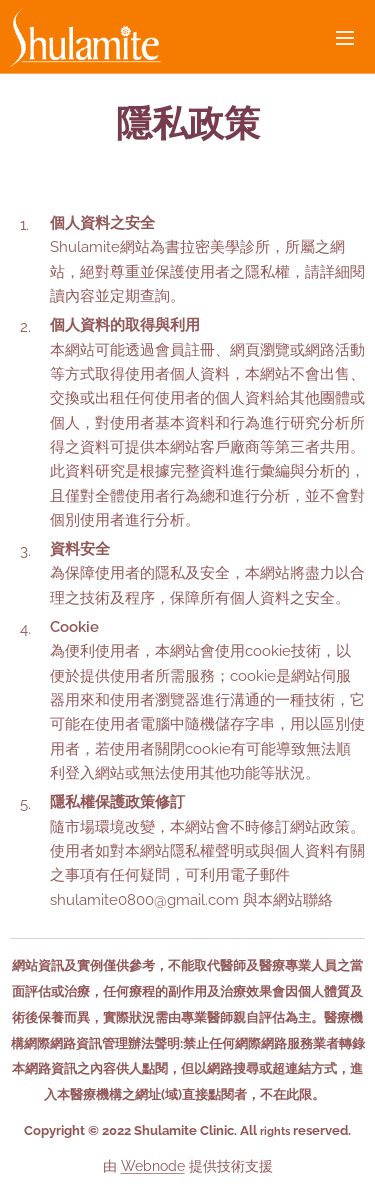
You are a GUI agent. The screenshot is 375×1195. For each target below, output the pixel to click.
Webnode (153, 1166)
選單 (345, 38)
